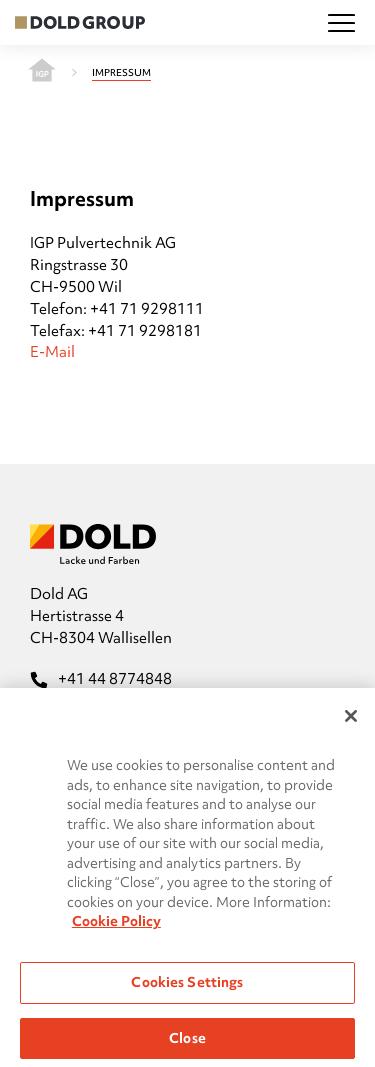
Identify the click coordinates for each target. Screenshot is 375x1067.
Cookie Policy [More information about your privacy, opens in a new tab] (116, 927)
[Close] (351, 722)
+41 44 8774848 (101, 679)
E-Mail (52, 352)
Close (187, 1043)
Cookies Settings (187, 987)
